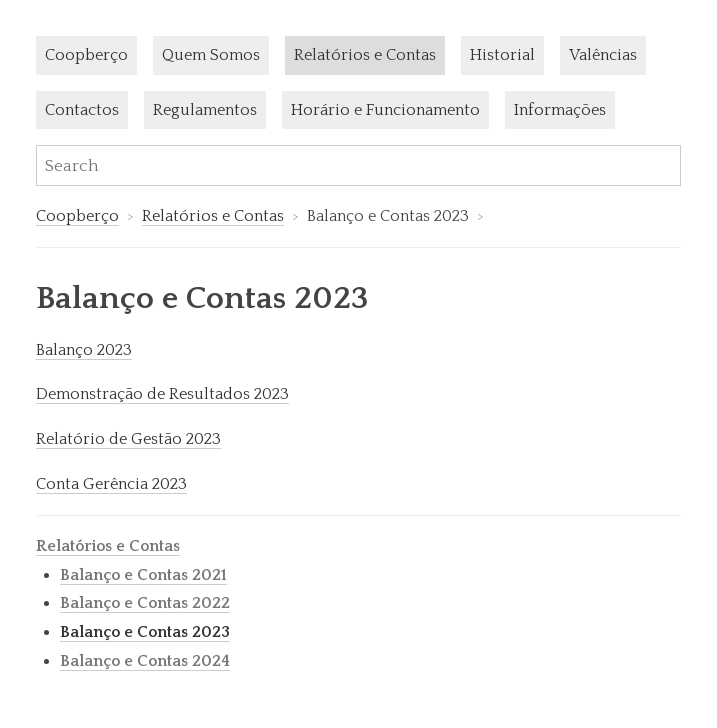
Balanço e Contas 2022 (145, 603)
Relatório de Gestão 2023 (128, 439)
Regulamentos (205, 110)
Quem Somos (211, 55)
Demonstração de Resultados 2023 (162, 394)
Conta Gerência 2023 (111, 484)
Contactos (82, 110)
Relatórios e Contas (365, 55)
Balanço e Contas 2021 (143, 575)
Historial (502, 55)
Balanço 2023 (84, 350)
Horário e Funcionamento (385, 110)
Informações (560, 110)
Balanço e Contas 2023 (145, 632)
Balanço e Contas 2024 (145, 661)
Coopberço (86, 55)
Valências (603, 55)
